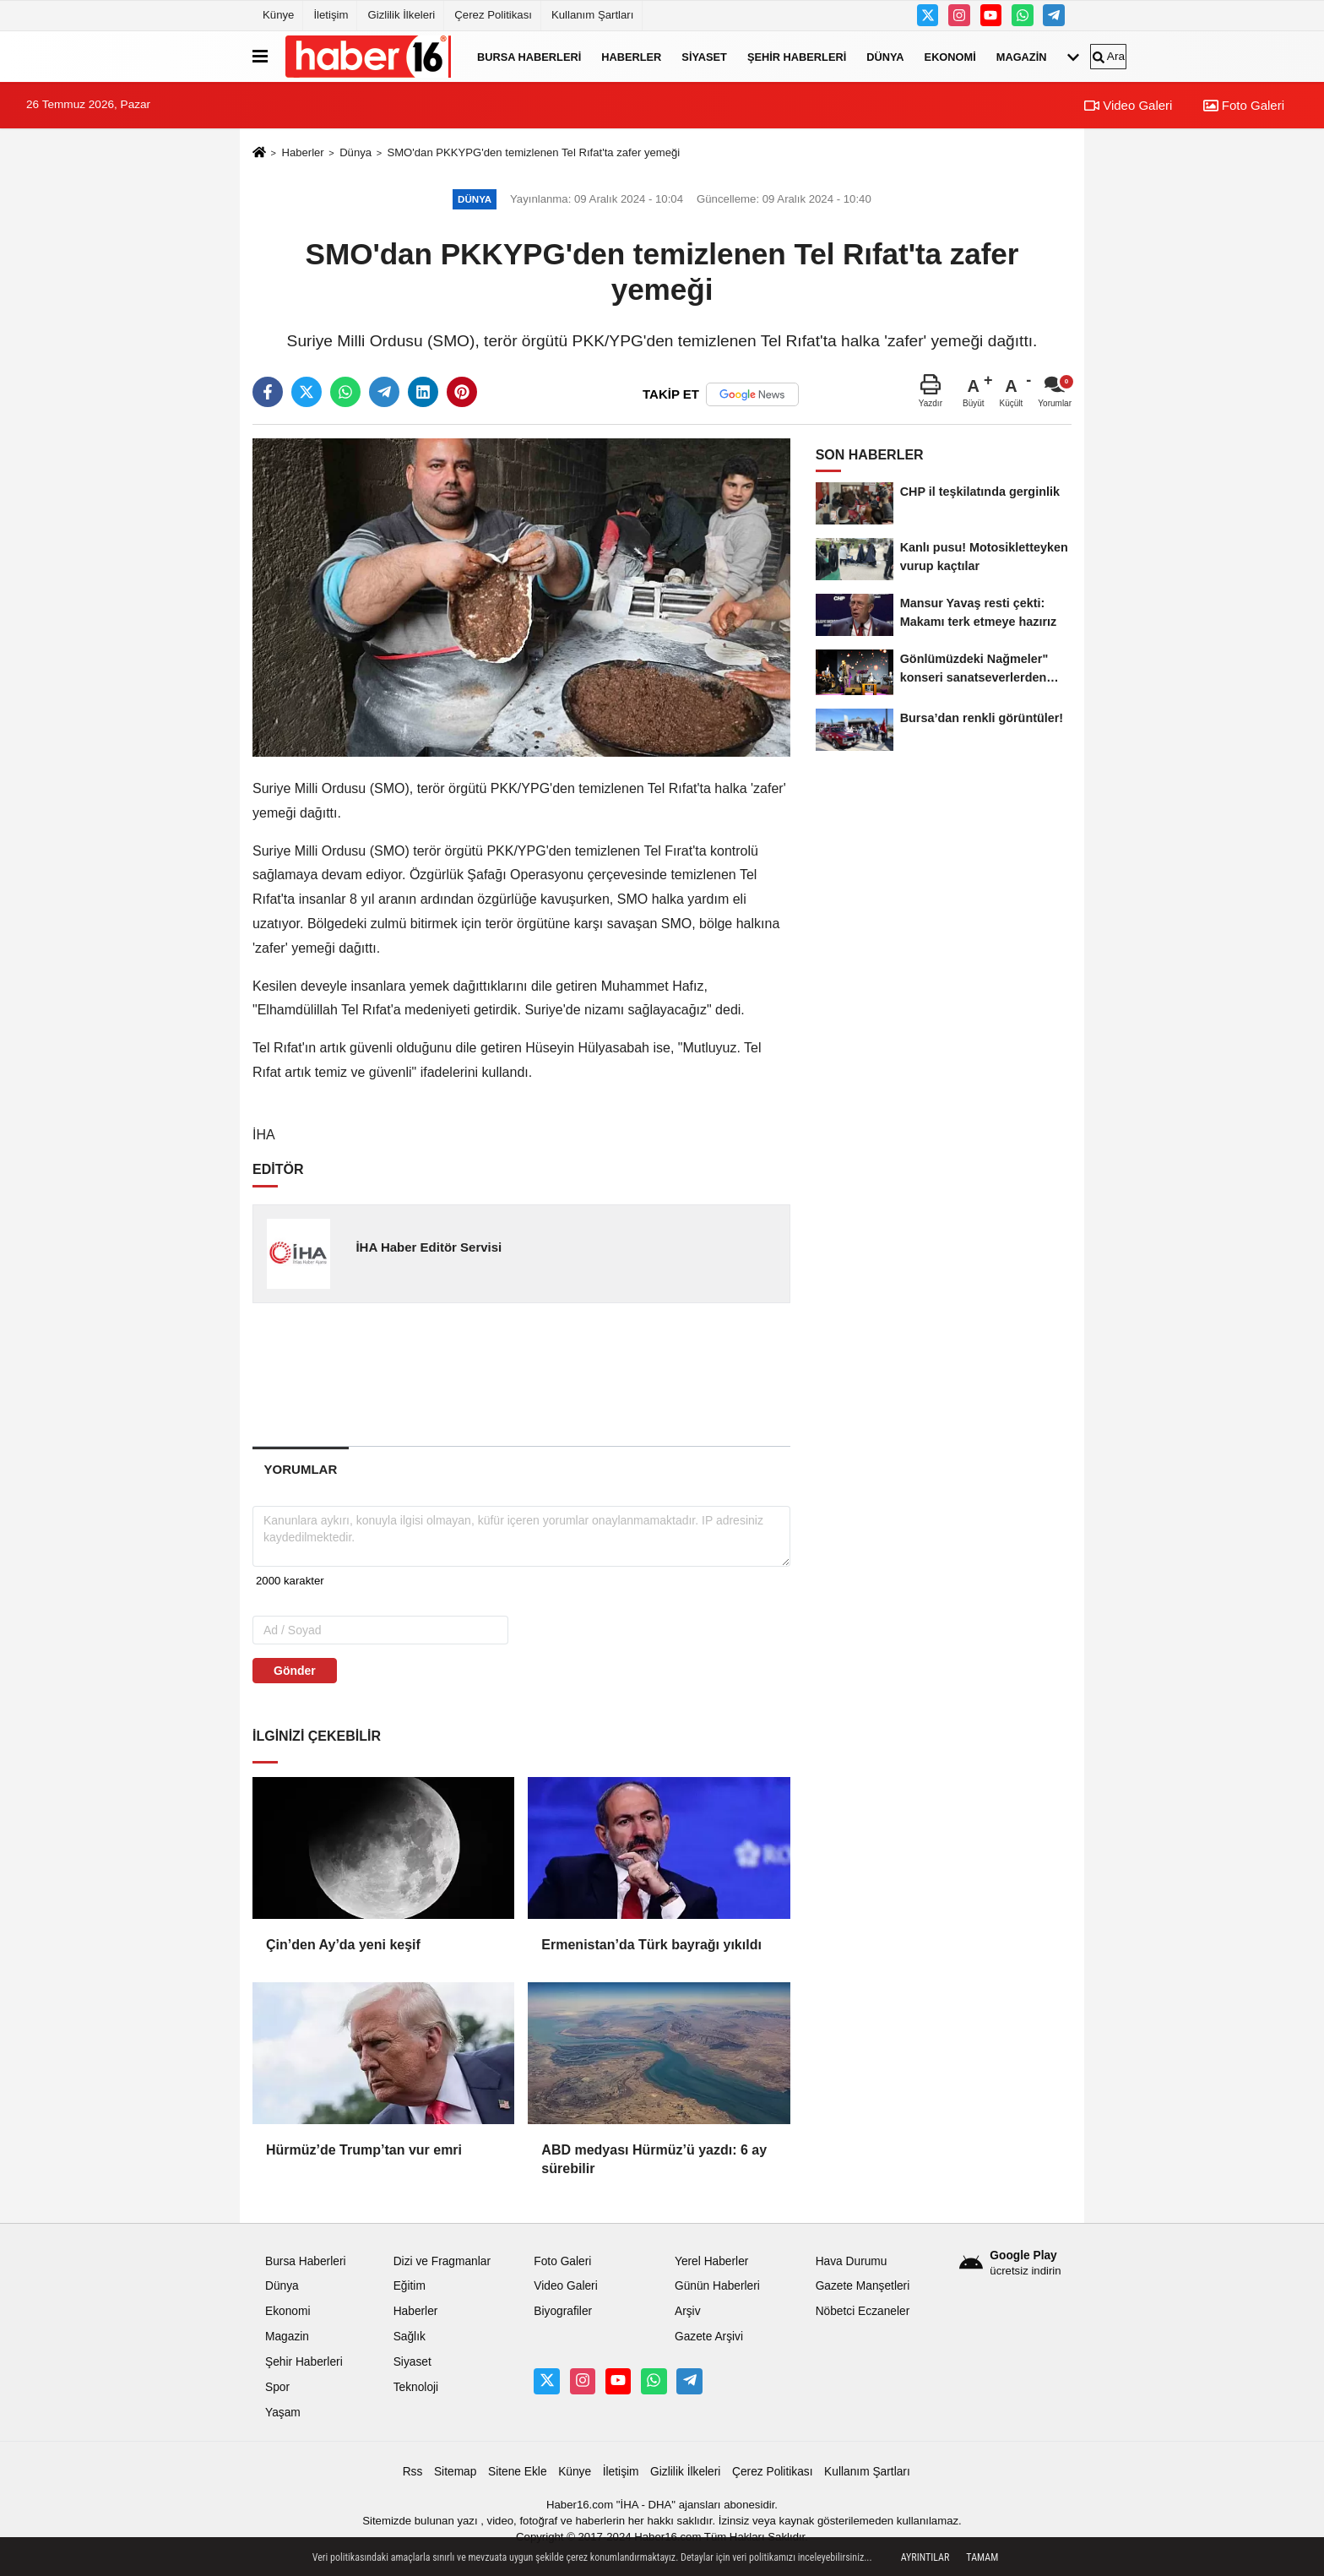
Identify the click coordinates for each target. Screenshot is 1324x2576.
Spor (277, 2387)
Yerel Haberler (711, 2261)
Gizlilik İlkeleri (401, 14)
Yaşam (283, 2412)
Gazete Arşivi (709, 2336)
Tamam (982, 2557)
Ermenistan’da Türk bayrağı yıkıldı (651, 1944)
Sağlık (409, 2336)
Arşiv (688, 2311)
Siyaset (704, 56)
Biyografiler (563, 2311)
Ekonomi (950, 56)
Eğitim (409, 2286)
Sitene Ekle (517, 2471)
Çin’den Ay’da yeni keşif (343, 1944)
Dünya (884, 56)
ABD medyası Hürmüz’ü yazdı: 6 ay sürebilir (654, 2159)
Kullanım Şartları (592, 14)
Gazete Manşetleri (863, 2286)
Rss (413, 2471)
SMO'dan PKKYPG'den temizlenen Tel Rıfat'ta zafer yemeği (533, 152)
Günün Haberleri (717, 2286)
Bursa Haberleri (529, 56)
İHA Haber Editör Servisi (428, 1247)
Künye (278, 14)
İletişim (330, 14)
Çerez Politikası (493, 14)
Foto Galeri (1243, 105)
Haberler (631, 56)
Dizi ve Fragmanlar (442, 2261)
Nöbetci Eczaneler (863, 2311)
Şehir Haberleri (796, 56)
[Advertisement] (522, 1374)
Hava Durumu (851, 2261)
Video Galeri (1128, 105)
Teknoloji (416, 2387)
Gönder (295, 1670)
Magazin (1021, 56)
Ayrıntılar (925, 2557)
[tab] (300, 1469)
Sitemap (455, 2471)
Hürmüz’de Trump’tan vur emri (364, 2150)
